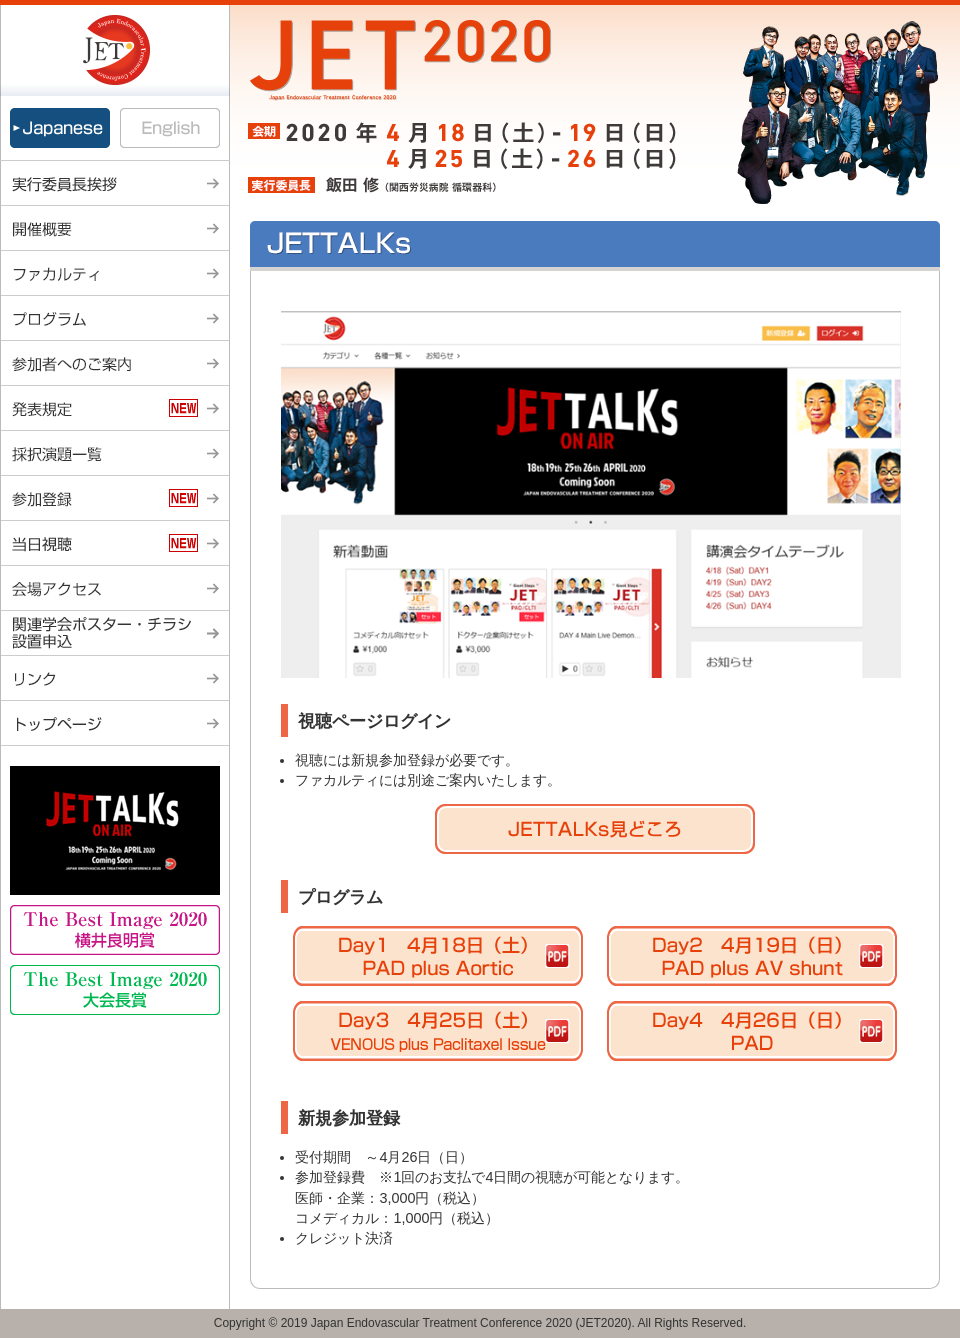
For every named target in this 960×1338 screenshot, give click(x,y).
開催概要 (115, 228)
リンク (115, 678)
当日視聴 (115, 543)
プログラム (115, 318)
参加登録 (115, 498)
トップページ (115, 723)
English (172, 128)
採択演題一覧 (115, 453)
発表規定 (115, 408)
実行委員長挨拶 (115, 183)
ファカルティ (115, 273)
